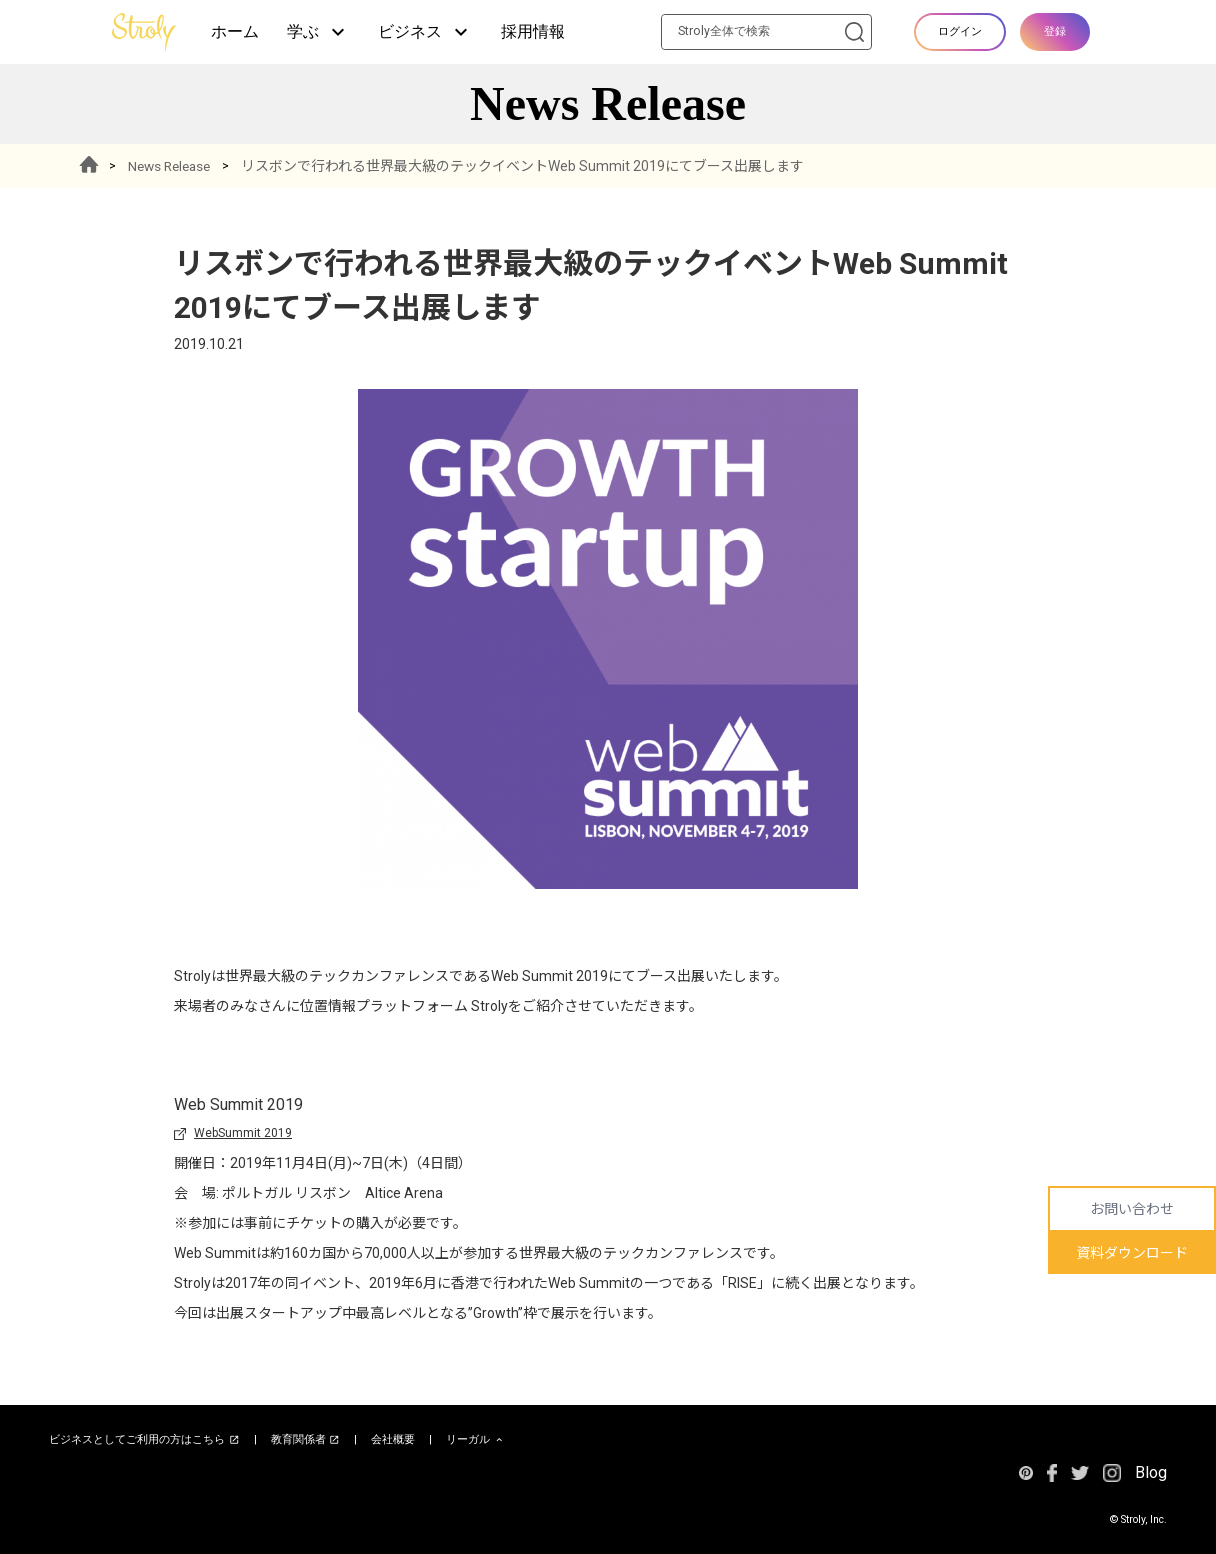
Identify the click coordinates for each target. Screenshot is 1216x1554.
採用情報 (533, 31)
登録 (1055, 31)
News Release (174, 166)
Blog (1151, 1472)
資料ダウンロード (1132, 1253)
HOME (91, 166)
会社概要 (393, 1439)
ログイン (960, 31)
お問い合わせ (1132, 1209)
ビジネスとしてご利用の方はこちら (144, 1440)
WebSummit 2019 (243, 1133)
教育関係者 (306, 1440)
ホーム (235, 31)
